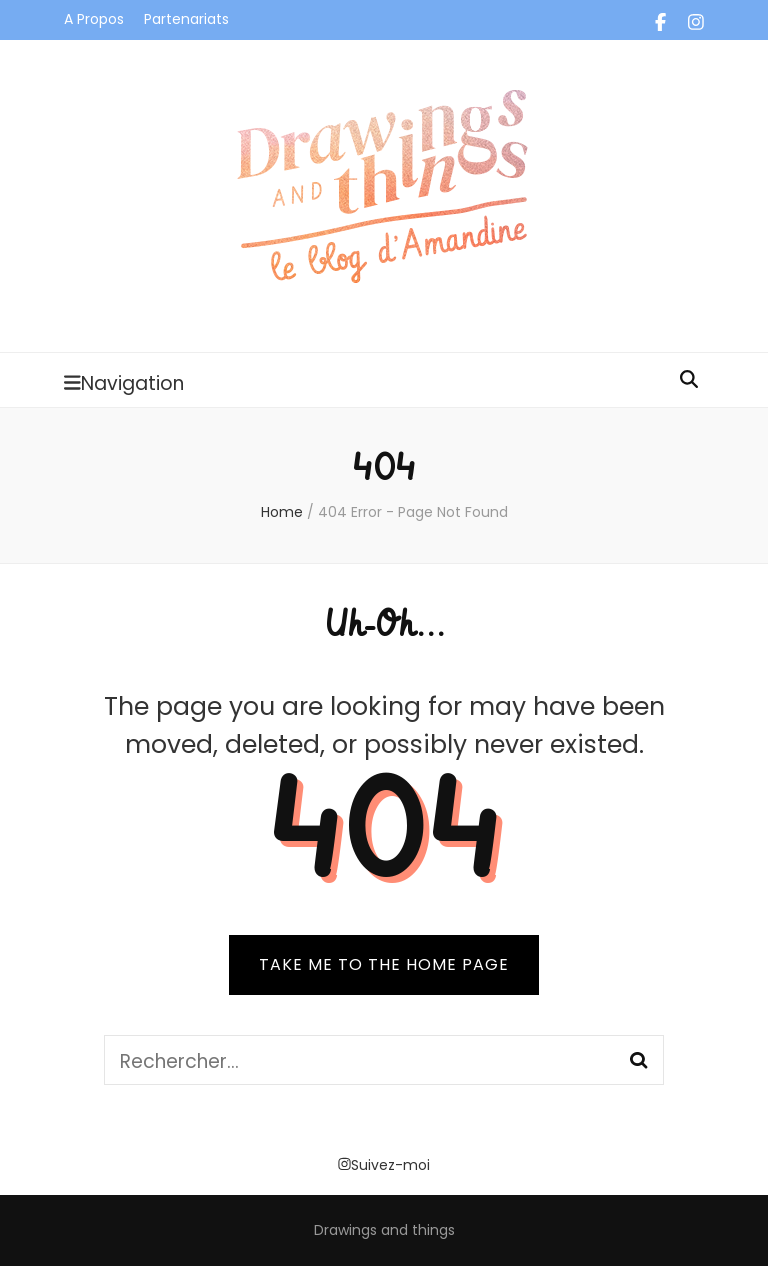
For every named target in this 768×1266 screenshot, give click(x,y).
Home (282, 512)
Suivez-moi (383, 1165)
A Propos (94, 19)
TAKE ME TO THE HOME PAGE (384, 964)
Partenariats (186, 19)
